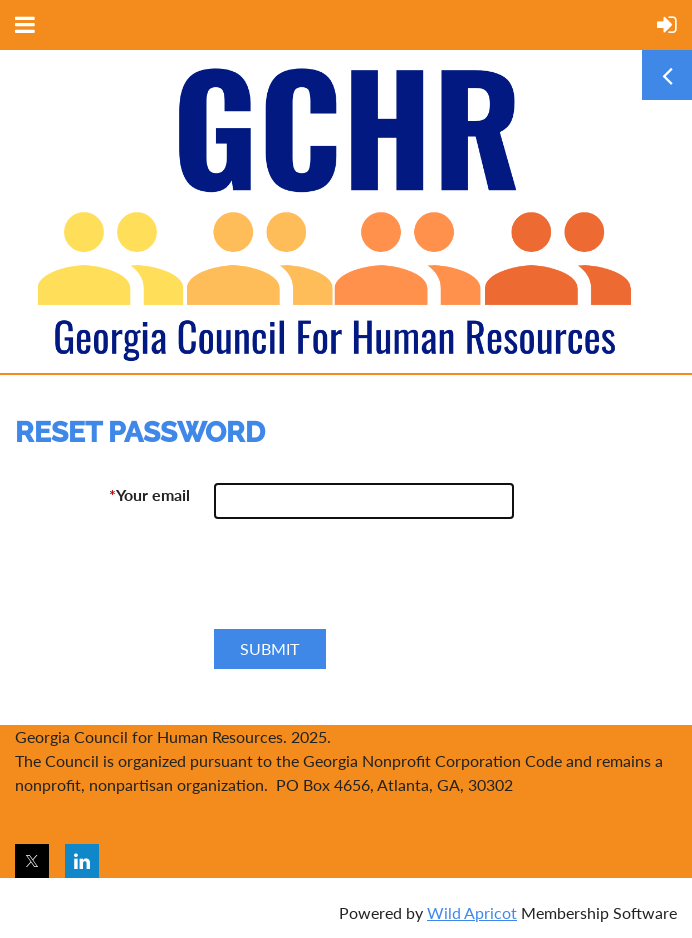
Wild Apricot (472, 912)
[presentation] (366, 582)
